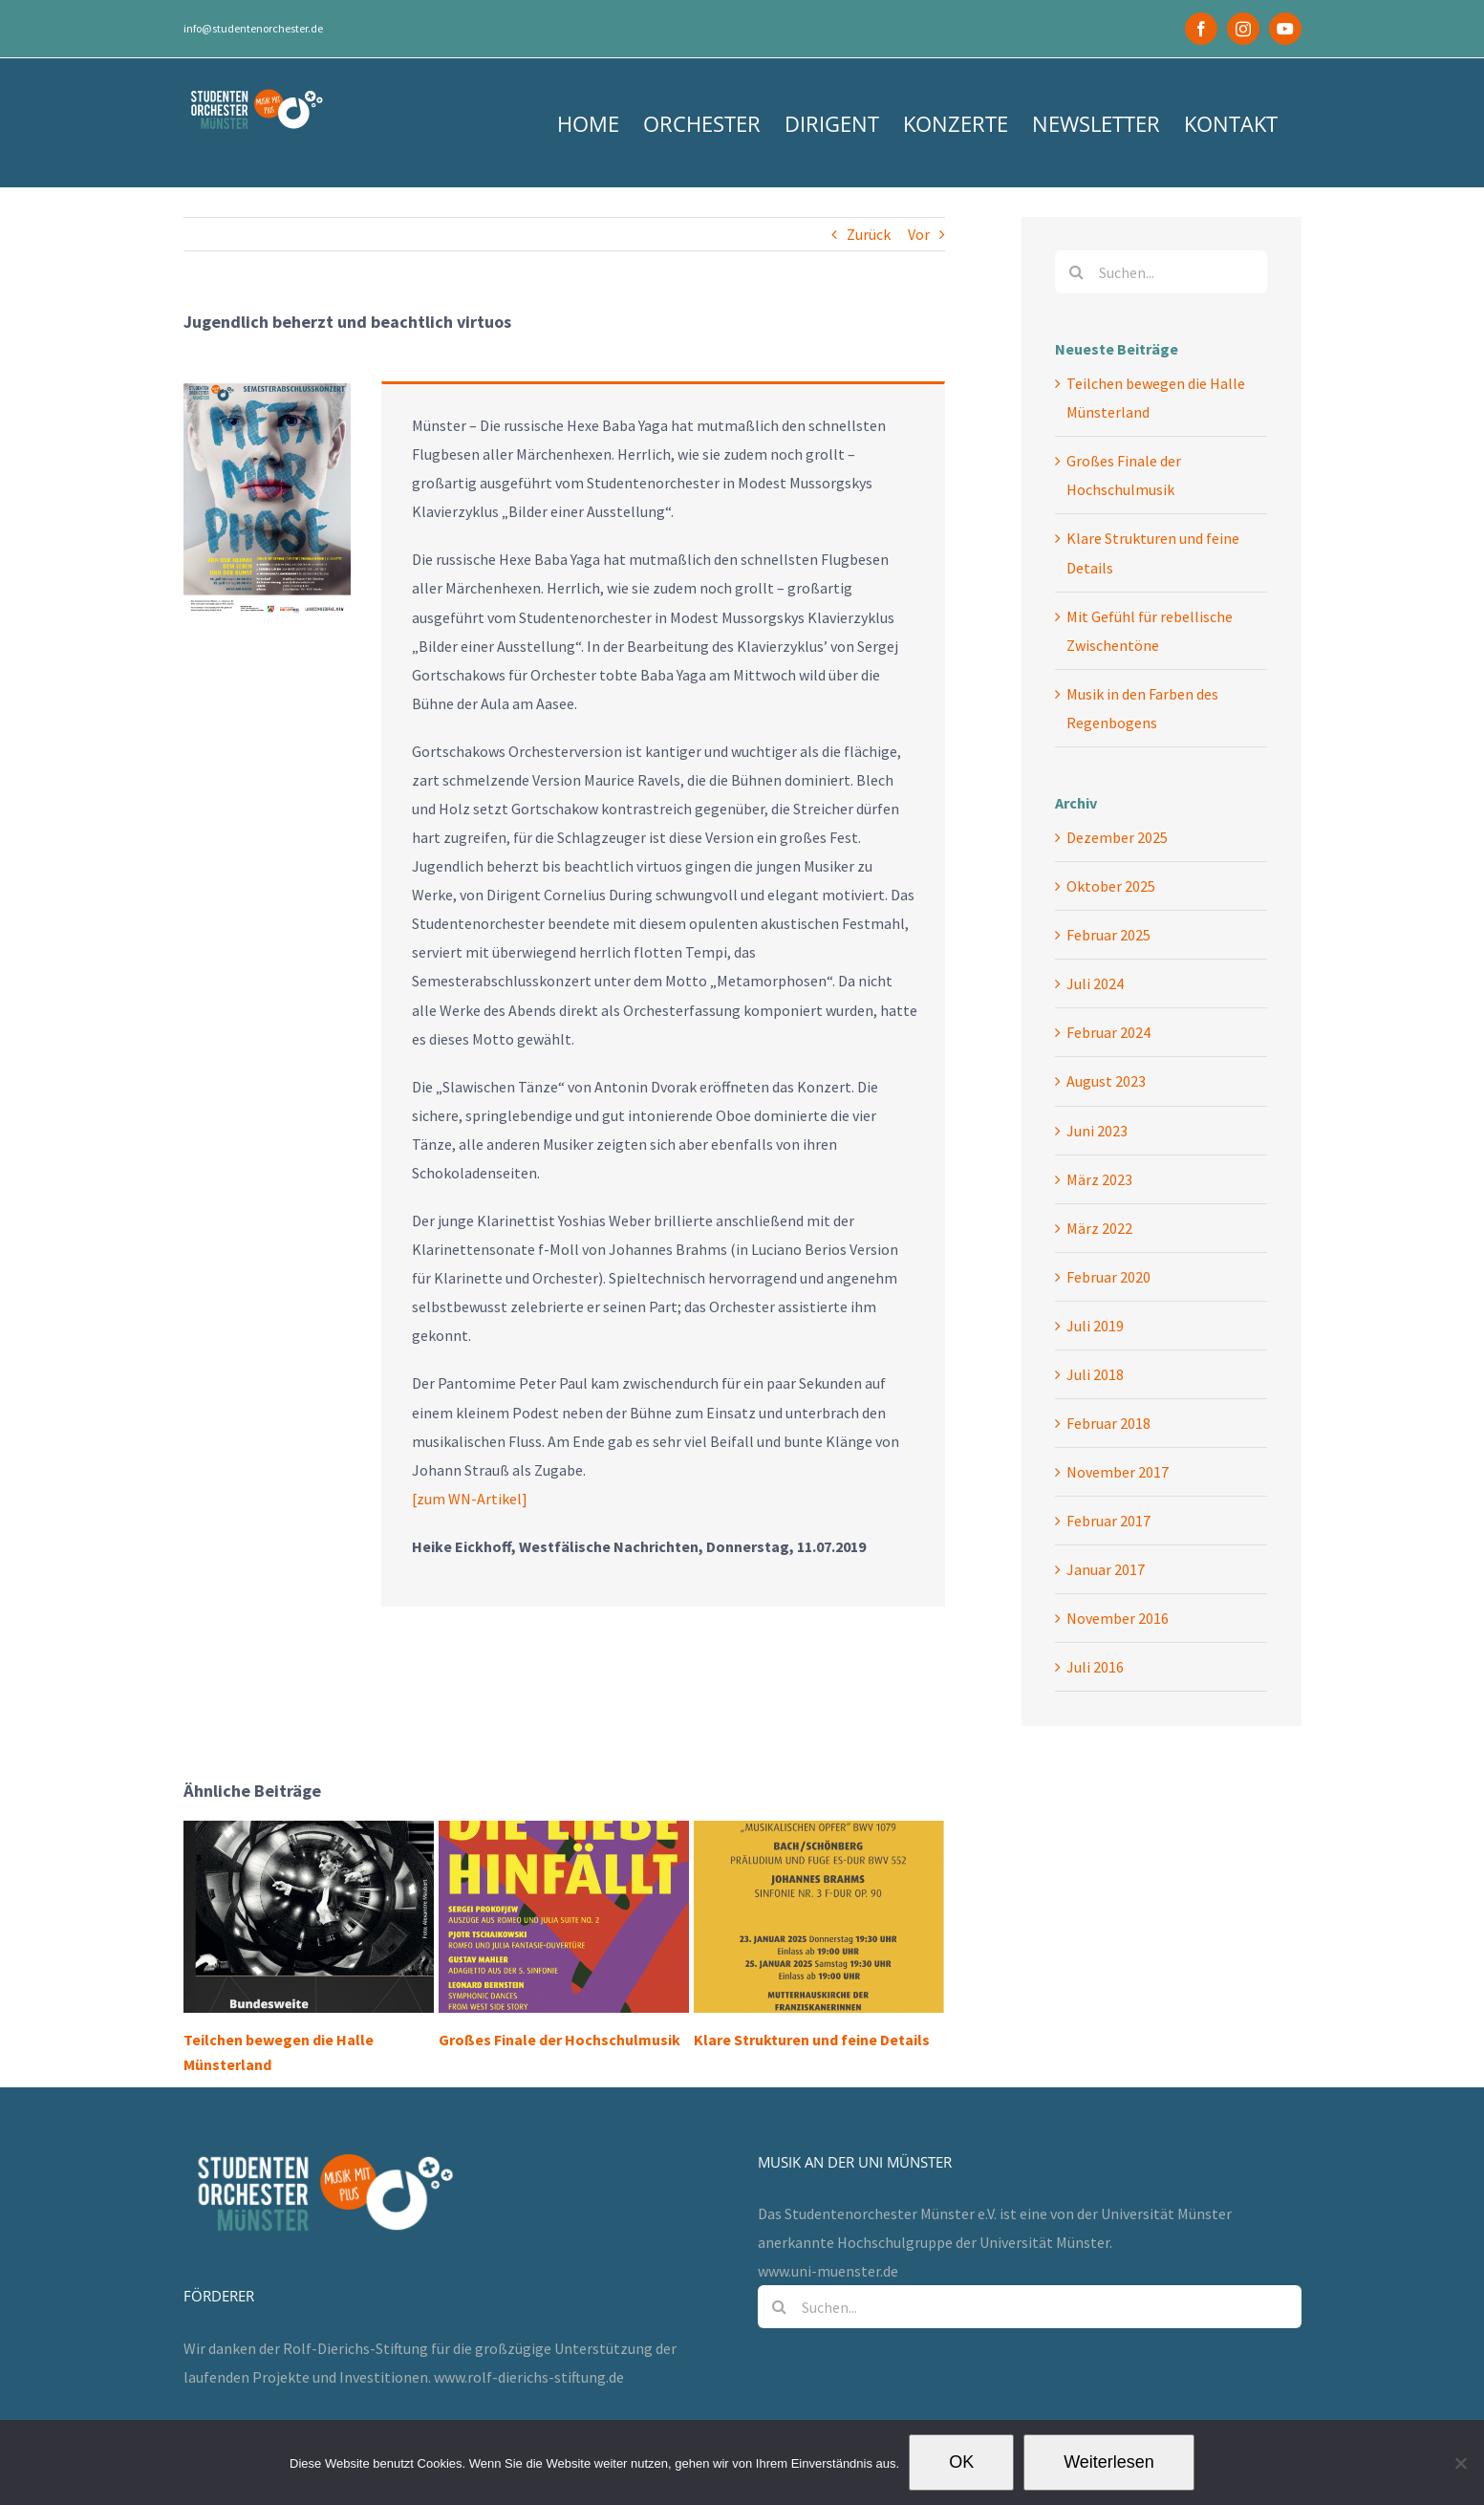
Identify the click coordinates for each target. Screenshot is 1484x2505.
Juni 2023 (1097, 1130)
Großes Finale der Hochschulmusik (559, 2039)
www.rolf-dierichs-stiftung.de (529, 2340)
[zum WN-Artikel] (469, 1498)
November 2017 (1117, 1471)
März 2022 (1099, 1228)
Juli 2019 (1095, 1325)
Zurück (869, 234)
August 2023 (1106, 1081)
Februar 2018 (1108, 1423)
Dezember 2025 (1117, 837)
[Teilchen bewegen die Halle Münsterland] (308, 1914)
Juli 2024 (1095, 983)
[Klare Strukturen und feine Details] (819, 1914)
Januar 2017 (1105, 1569)
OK (961, 2462)
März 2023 (1099, 1179)
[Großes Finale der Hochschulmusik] (564, 1914)
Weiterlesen (1109, 2462)
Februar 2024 (1108, 1032)
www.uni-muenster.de (828, 2234)
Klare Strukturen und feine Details (812, 2039)
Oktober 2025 (1110, 886)
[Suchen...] (1161, 271)
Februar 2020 (1108, 1276)
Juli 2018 (1095, 1374)
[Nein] (1460, 2463)
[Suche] (1076, 271)
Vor (919, 234)
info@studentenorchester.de (253, 28)
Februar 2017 (1108, 1520)
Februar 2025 (1108, 934)
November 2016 (1117, 1618)
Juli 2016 (1095, 1666)
